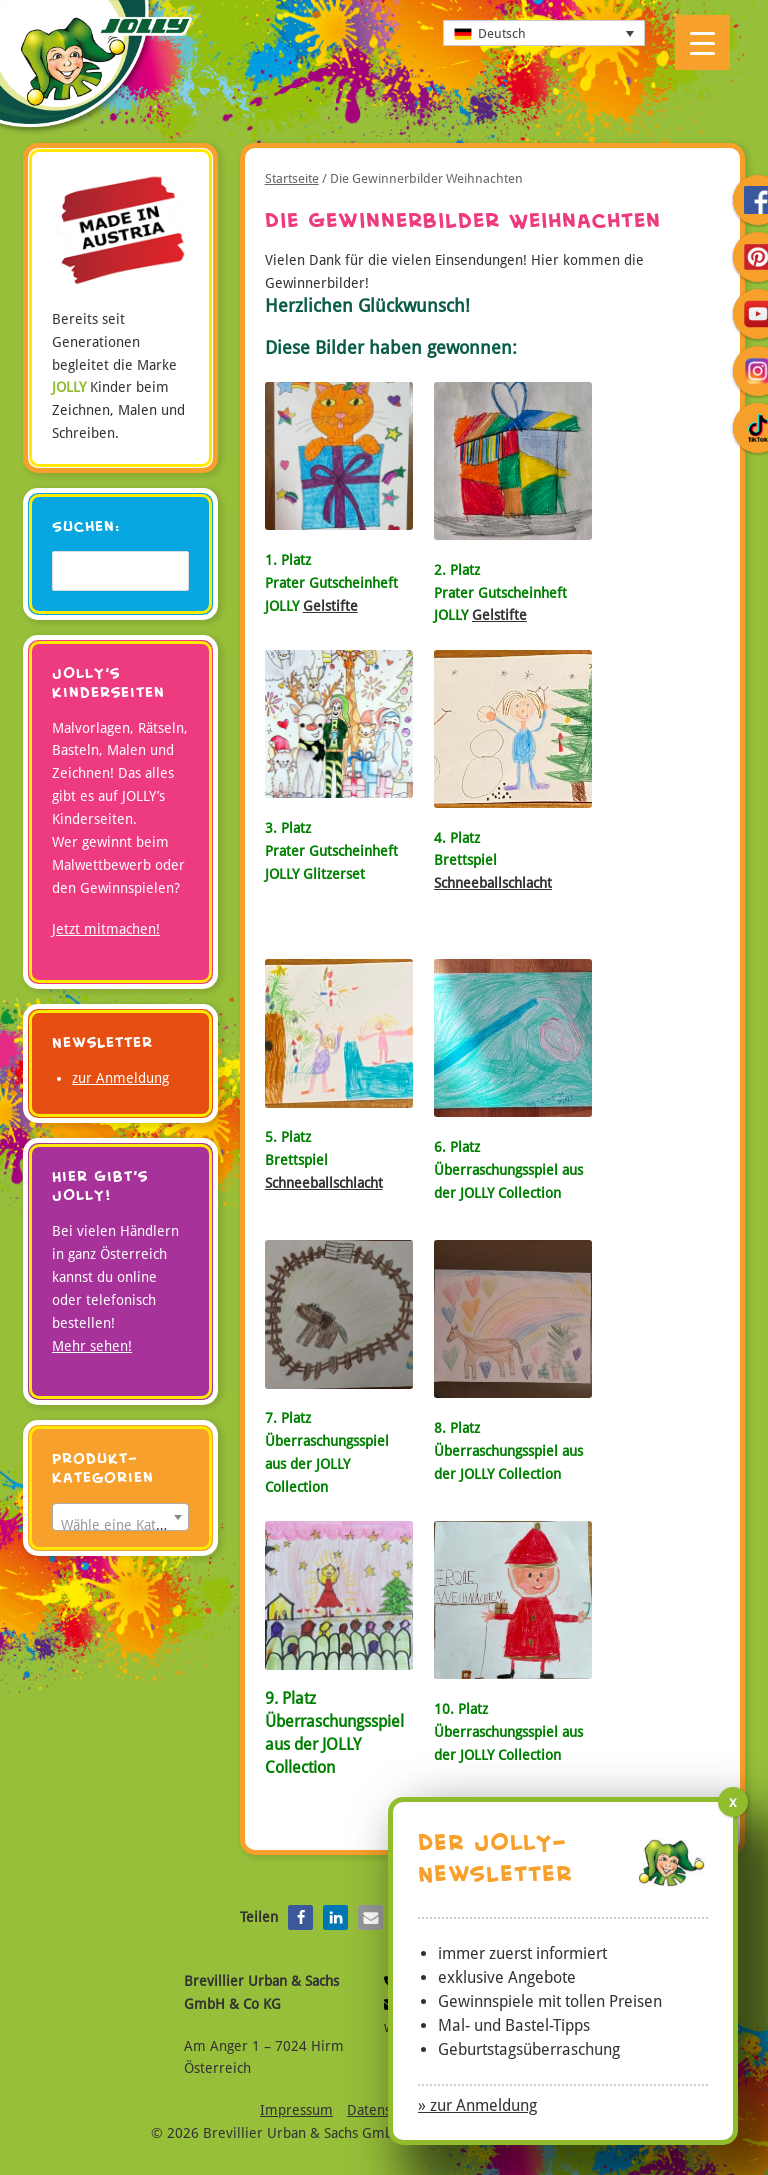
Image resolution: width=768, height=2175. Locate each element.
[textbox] (120, 1525)
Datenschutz (385, 2110)
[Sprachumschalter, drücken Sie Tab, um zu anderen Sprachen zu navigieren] (544, 33)
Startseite (292, 178)
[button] (300, 1917)
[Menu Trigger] (702, 42)
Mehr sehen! (92, 1346)
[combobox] (120, 1517)
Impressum (296, 2110)
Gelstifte (330, 606)
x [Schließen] (733, 1802)
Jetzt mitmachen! (106, 929)
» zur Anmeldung (477, 2105)
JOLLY (96, 69)
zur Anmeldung (120, 1078)
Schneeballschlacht (493, 883)
